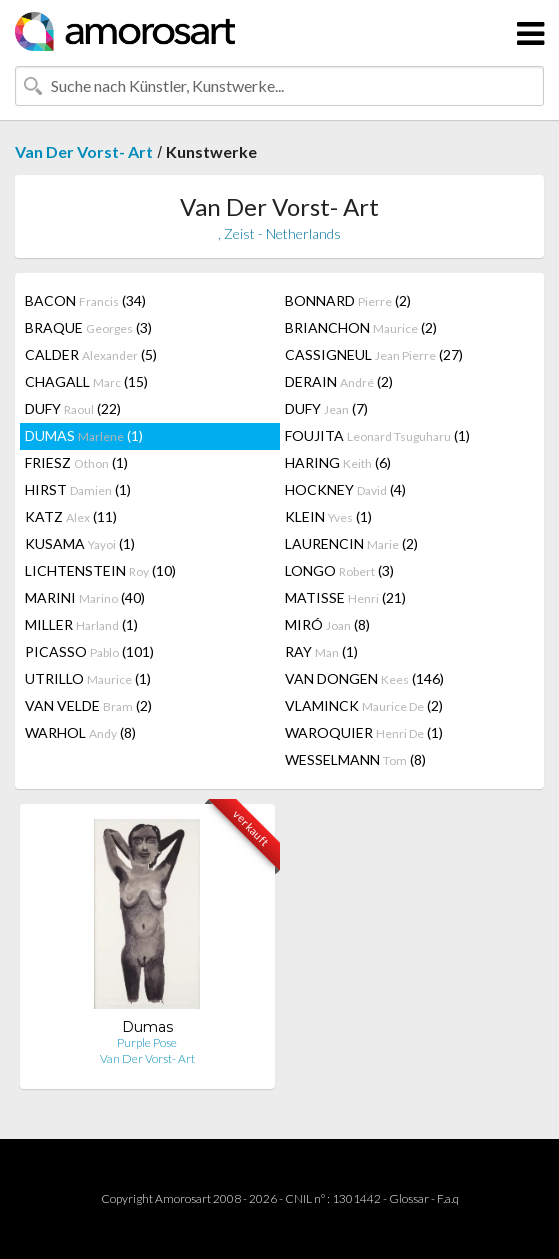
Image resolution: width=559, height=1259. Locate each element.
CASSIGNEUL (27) (374, 354)
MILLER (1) (81, 624)
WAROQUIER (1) (364, 732)
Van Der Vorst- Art (84, 151)
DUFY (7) (326, 408)
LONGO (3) (339, 570)
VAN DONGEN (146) (364, 678)
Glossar (409, 1198)
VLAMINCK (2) (364, 705)
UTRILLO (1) (88, 678)
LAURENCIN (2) (351, 543)
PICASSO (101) (89, 651)
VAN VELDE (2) (88, 705)
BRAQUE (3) (88, 327)
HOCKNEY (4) (345, 489)
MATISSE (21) (345, 597)
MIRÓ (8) (327, 624)
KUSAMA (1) (80, 543)
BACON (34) (85, 300)
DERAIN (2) (339, 381)
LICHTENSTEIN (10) (100, 570)
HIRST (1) (78, 489)
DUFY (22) (73, 408)
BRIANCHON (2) (361, 327)
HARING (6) (338, 462)
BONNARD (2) (348, 300)
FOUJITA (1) (377, 435)
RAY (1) (321, 651)
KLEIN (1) (328, 516)
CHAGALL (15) (86, 381)
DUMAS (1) (84, 435)
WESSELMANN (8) (355, 759)
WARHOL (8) (80, 732)
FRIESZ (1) (76, 462)
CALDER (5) (91, 354)
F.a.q (448, 1198)
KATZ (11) (71, 516)
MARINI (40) (85, 597)
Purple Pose (147, 1042)
